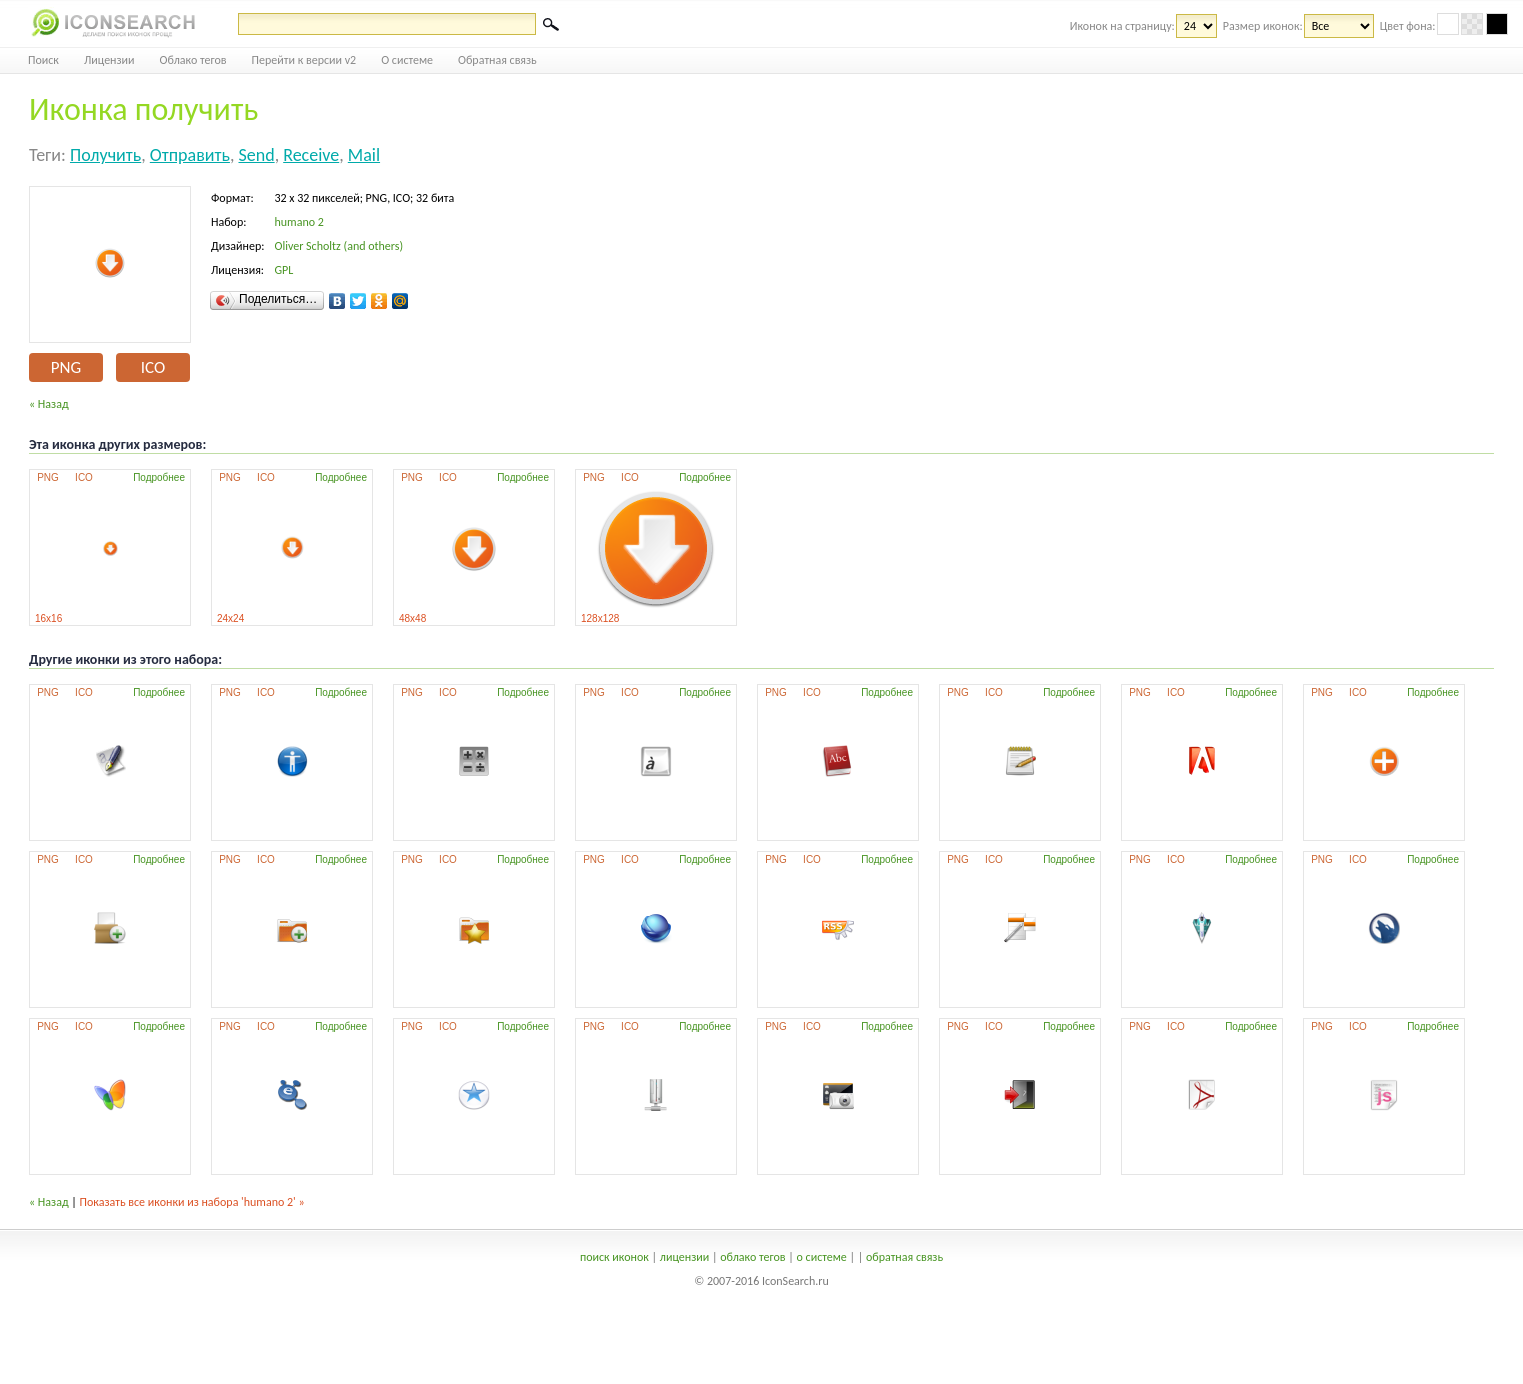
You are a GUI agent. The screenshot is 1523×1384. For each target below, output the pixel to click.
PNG (66, 367)
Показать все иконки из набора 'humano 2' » (192, 1202)
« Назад (49, 404)
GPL (283, 270)
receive (311, 155)
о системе (822, 1257)
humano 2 (298, 222)
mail (364, 155)
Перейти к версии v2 (304, 60)
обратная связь (904, 1257)
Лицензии (109, 60)
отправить (190, 155)
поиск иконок (614, 1257)
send (256, 155)
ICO (153, 367)
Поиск (43, 60)
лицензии (684, 1257)
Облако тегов (193, 60)
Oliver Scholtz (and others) (338, 246)
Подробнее (159, 477)
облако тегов (752, 1257)
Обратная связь (497, 60)
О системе (407, 60)
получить (105, 155)
